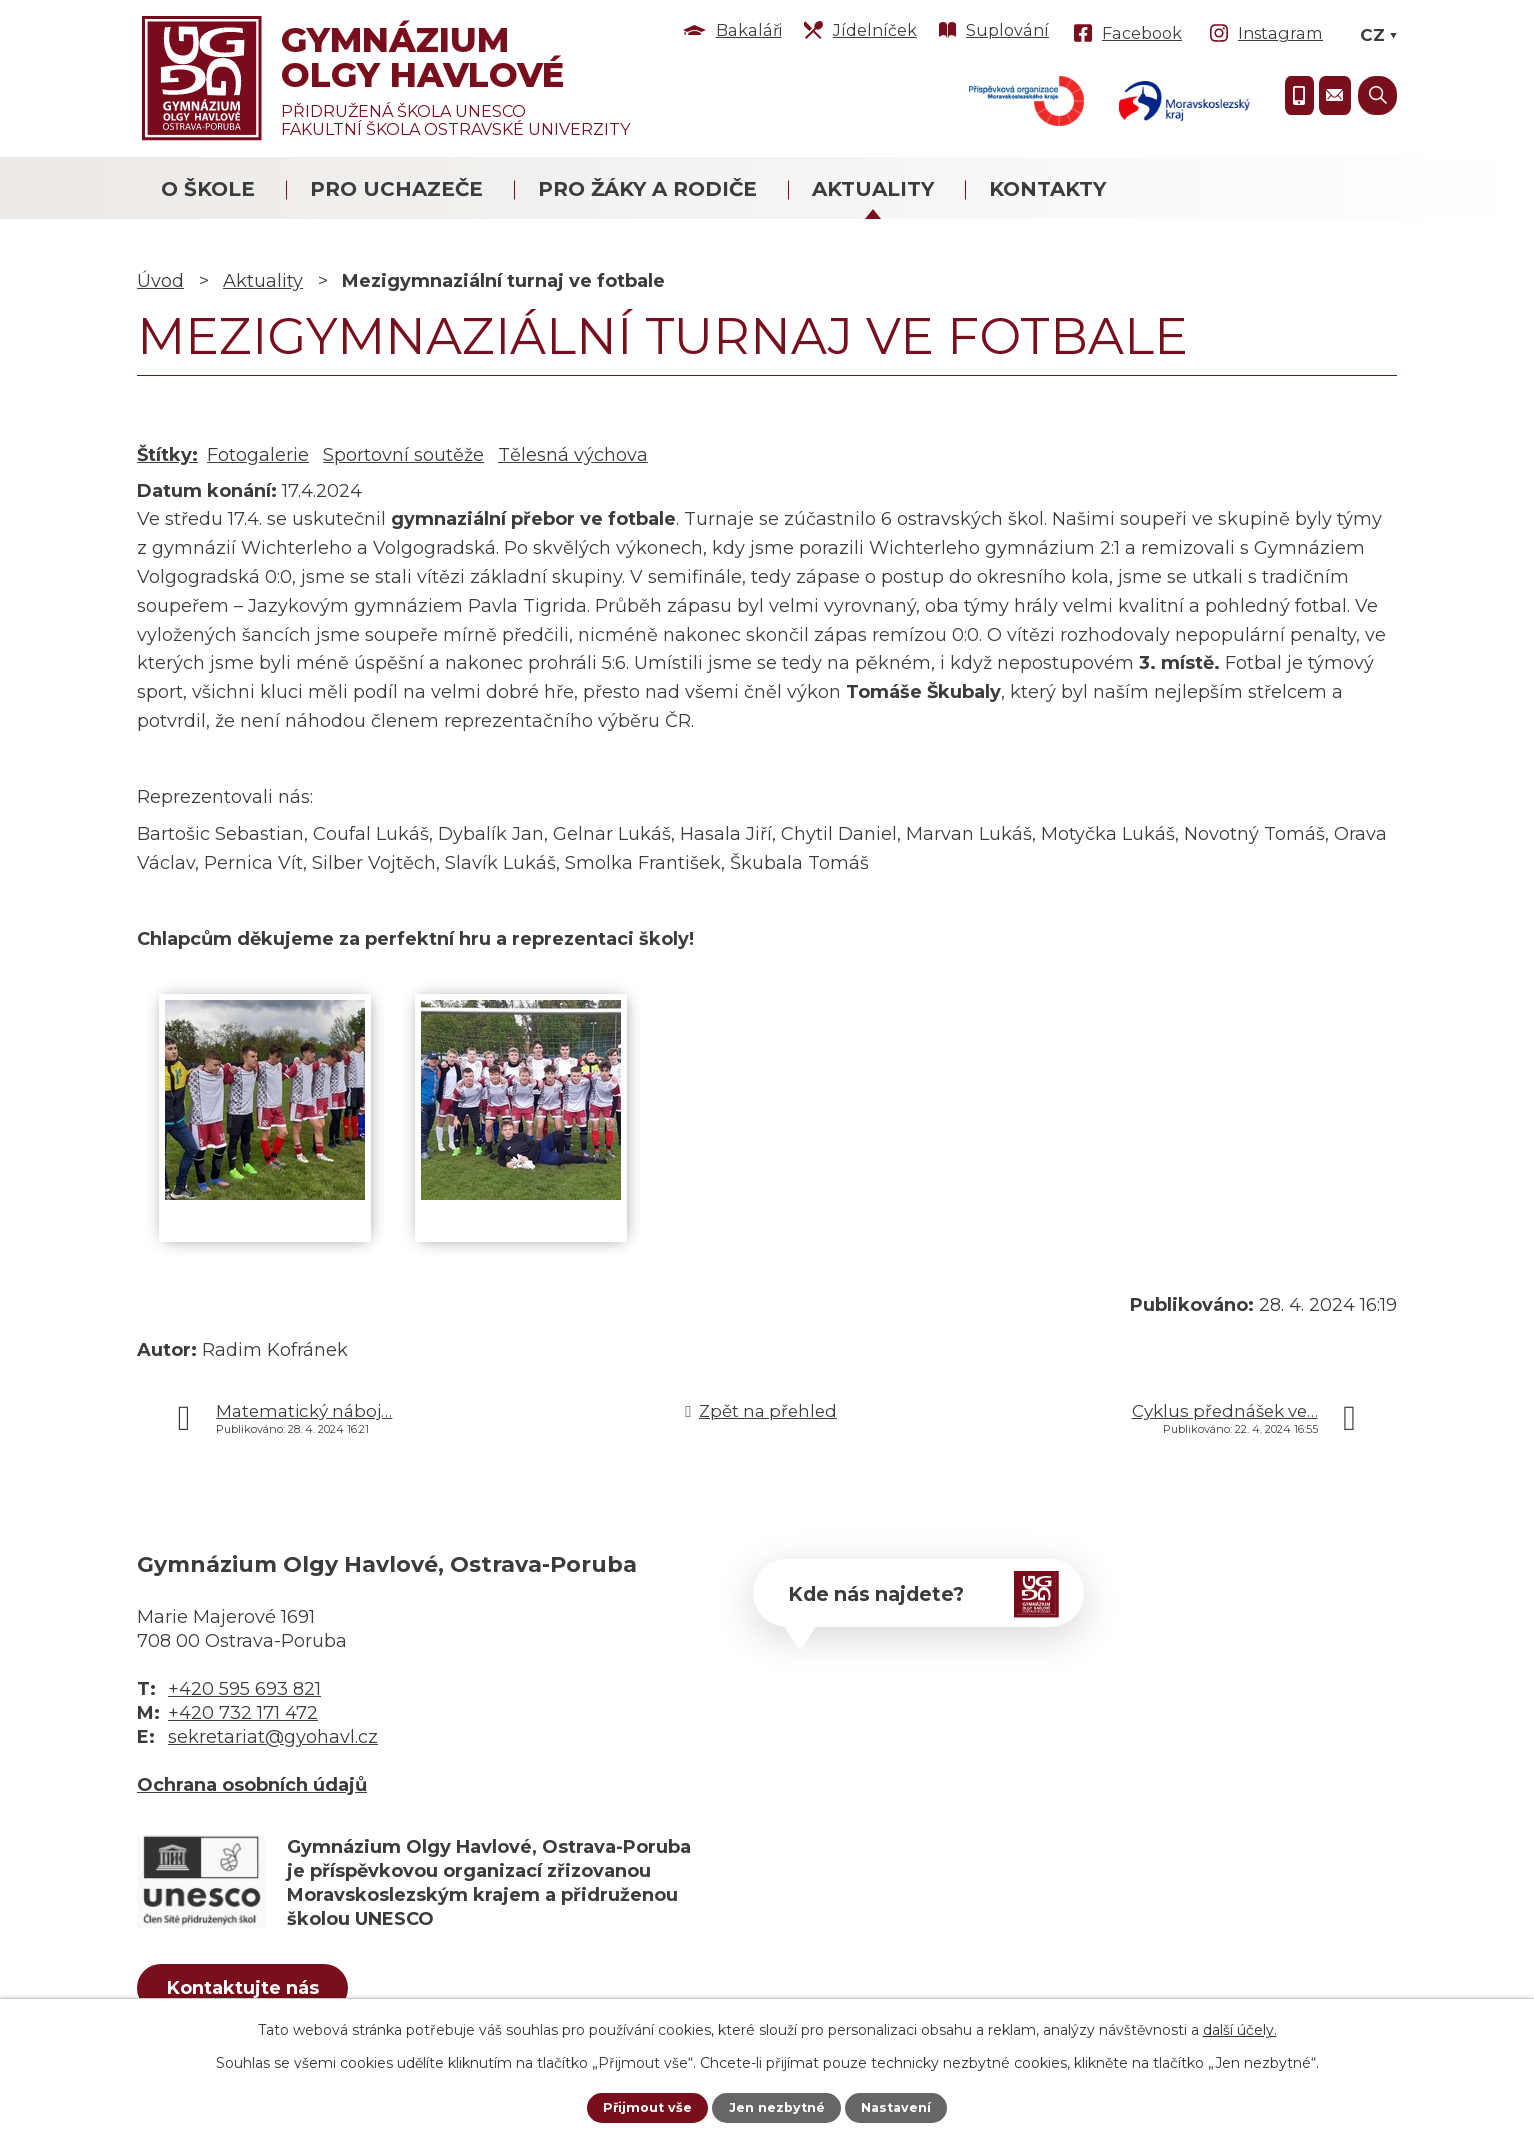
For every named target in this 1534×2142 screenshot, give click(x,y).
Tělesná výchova (573, 455)
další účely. (1240, 2028)
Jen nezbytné (776, 2107)
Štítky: (167, 455)
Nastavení (903, 2107)
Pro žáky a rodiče (647, 189)
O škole (208, 189)
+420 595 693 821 (244, 1689)
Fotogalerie (258, 455)
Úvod (160, 281)
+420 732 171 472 (243, 1713)
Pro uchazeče (396, 189)
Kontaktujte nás (266, 1992)
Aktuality (873, 189)
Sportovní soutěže (403, 455)
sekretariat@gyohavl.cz (273, 1737)
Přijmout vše (640, 2107)
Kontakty (1047, 189)
